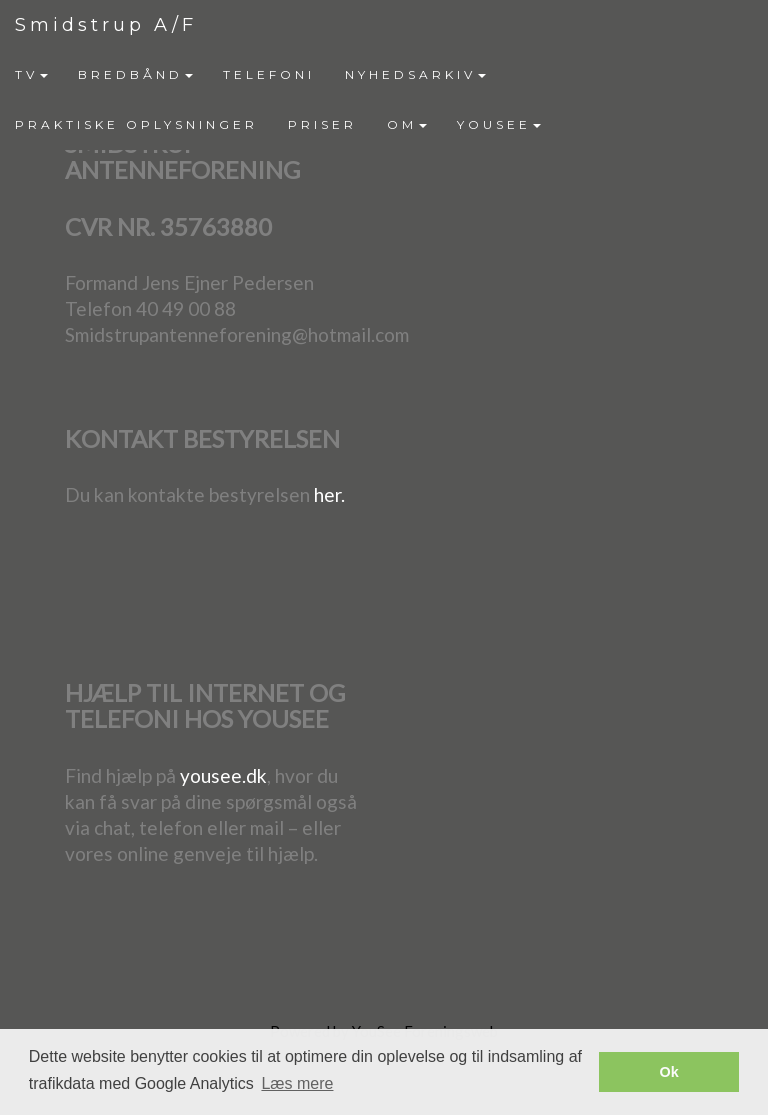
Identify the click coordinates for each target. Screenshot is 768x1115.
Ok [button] (669, 1072)
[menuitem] (31, 75)
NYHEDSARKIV (415, 74)
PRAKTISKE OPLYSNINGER (136, 124)
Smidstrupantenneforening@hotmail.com (237, 334)
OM (407, 124)
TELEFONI (269, 74)
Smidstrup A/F (106, 25)
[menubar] (384, 100)
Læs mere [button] (297, 1083)
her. (329, 494)
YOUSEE (499, 124)
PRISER (322, 124)
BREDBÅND (135, 74)
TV (31, 74)
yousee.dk (223, 775)
